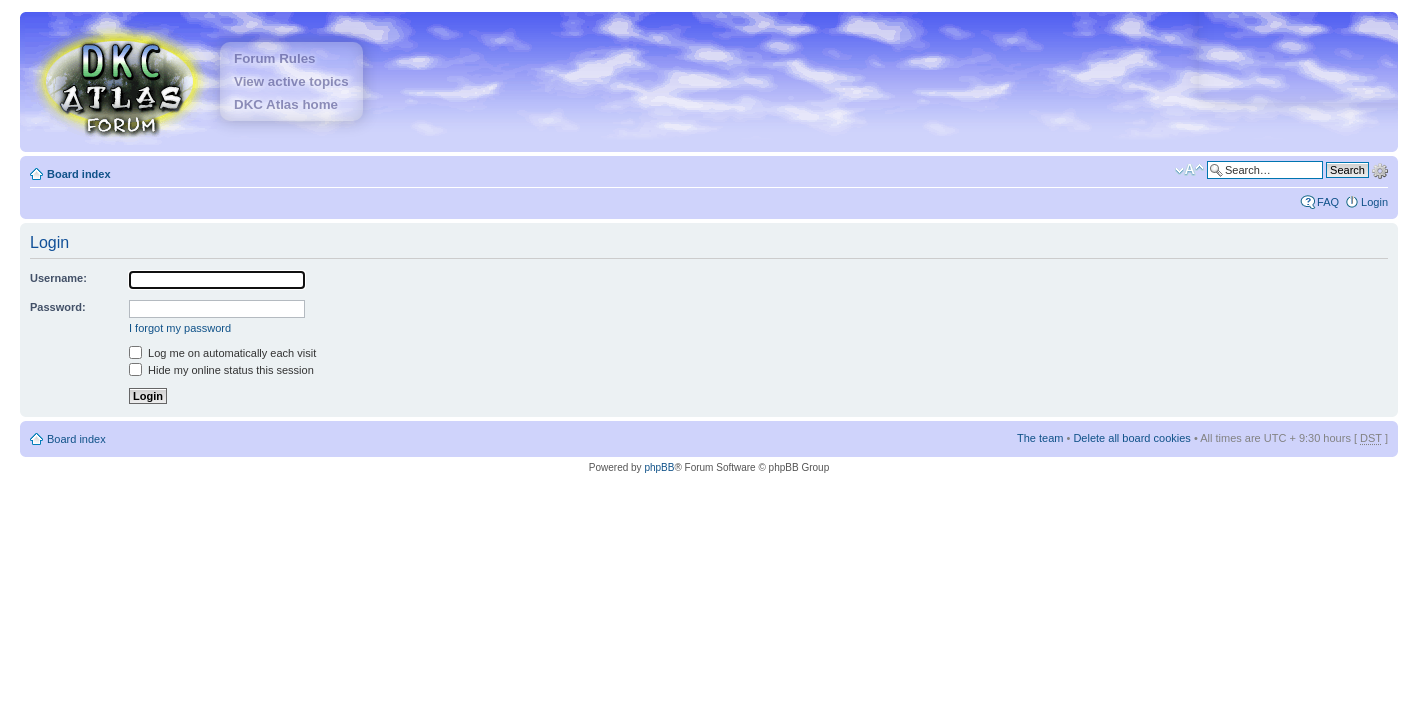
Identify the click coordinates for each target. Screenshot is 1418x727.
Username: (58, 278)
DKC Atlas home (286, 104)
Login (1374, 202)
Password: (58, 307)
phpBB (659, 467)
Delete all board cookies (1131, 438)
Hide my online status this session (221, 370)
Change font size (1189, 170)
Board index (79, 174)
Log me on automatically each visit (222, 353)
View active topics (291, 81)
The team (1040, 438)
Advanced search (1380, 169)
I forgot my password (180, 328)
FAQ (1328, 202)
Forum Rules (274, 58)
